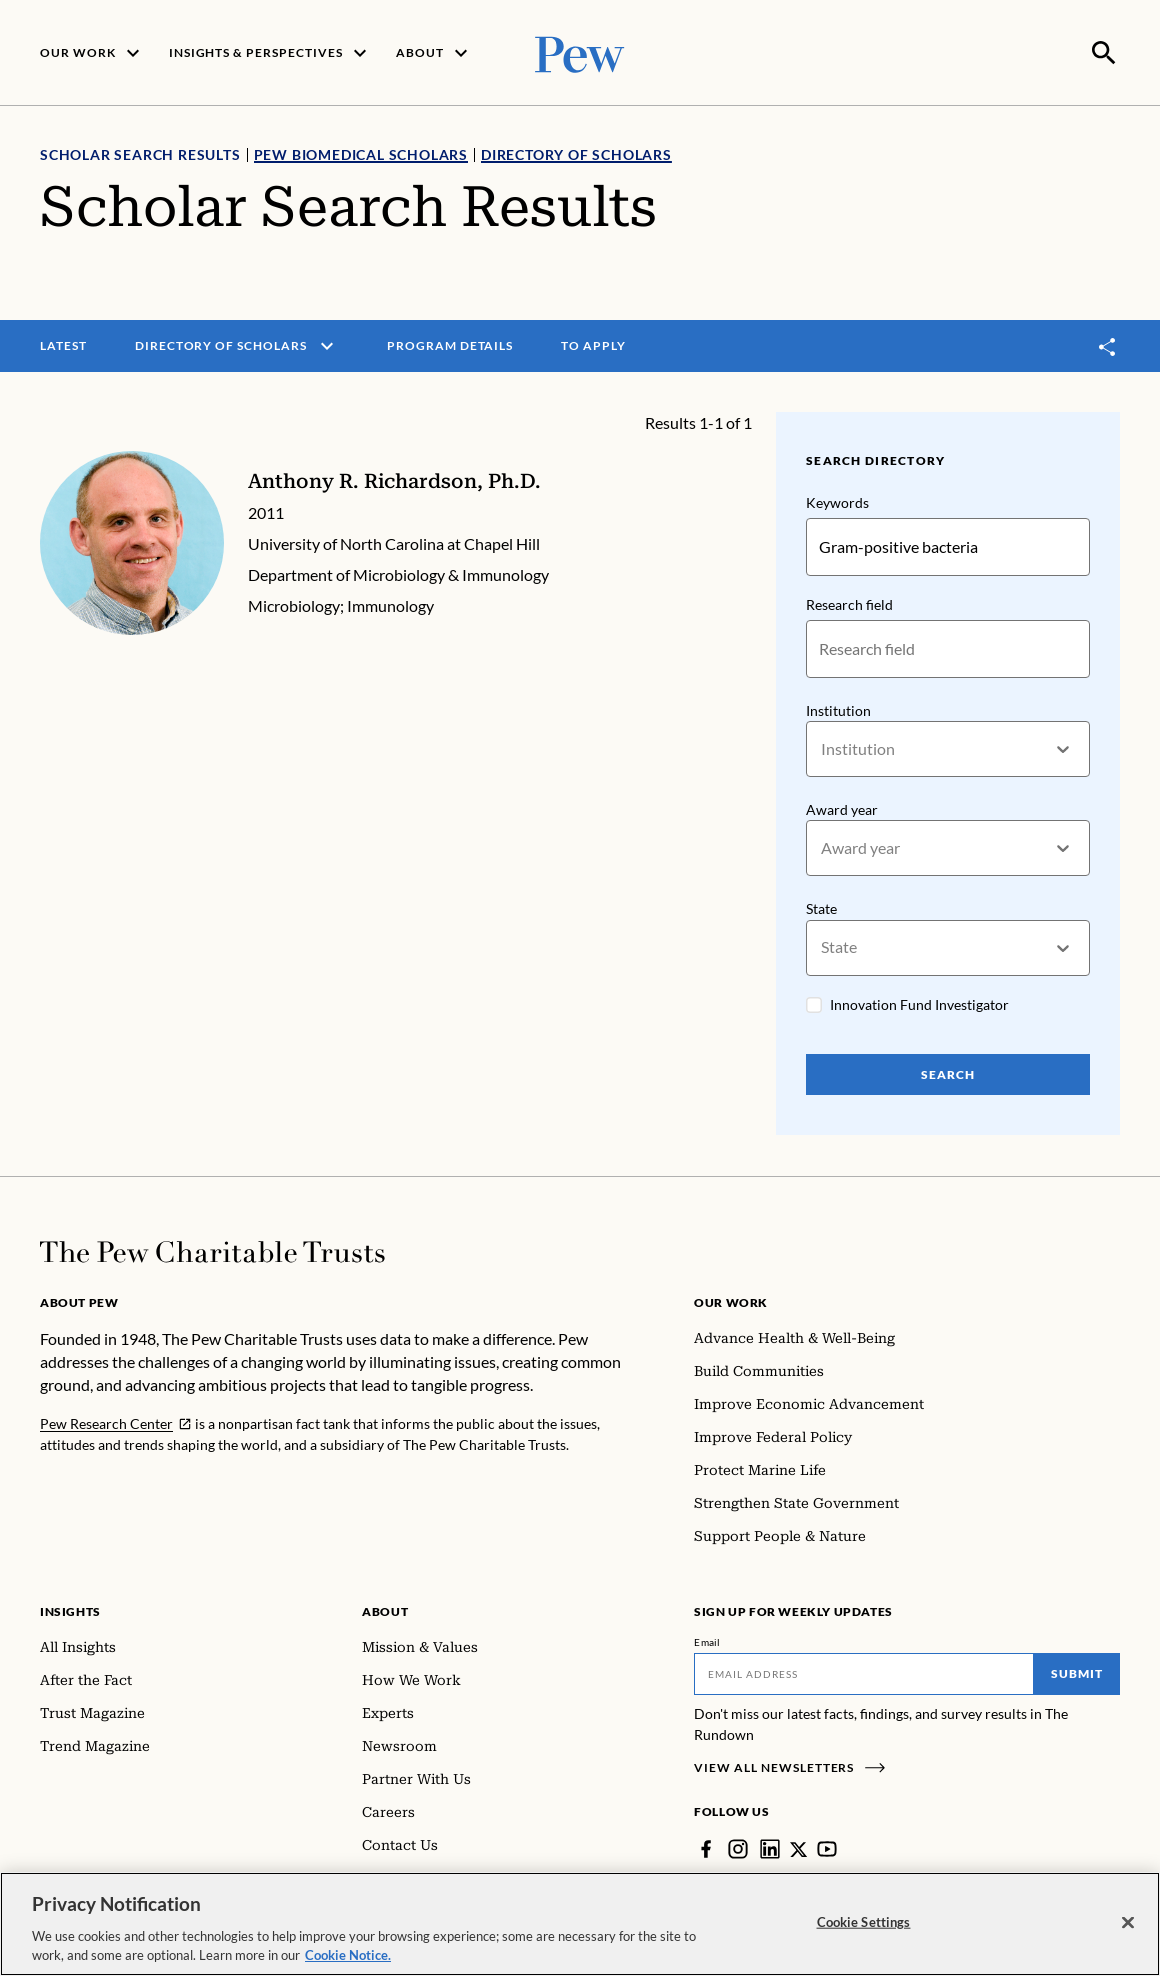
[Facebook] (706, 1847)
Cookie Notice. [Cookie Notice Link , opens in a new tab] (348, 1955)
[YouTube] (828, 1847)
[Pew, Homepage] (580, 51)
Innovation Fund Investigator (919, 1002)
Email (707, 1640)
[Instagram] (738, 1847)
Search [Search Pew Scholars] (948, 1072)
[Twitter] (799, 1847)
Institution (838, 708)
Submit (1077, 1671)
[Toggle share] (1108, 344)
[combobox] (822, 747)
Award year (842, 807)
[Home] (212, 1250)
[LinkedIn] (770, 1847)
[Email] (864, 1672)
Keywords (837, 500)
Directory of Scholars (576, 152)
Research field (849, 602)
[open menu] (327, 344)
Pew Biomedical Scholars (361, 152)
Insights (70, 1609)
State (821, 907)
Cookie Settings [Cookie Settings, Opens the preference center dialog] (864, 1922)
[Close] (1128, 1923)
